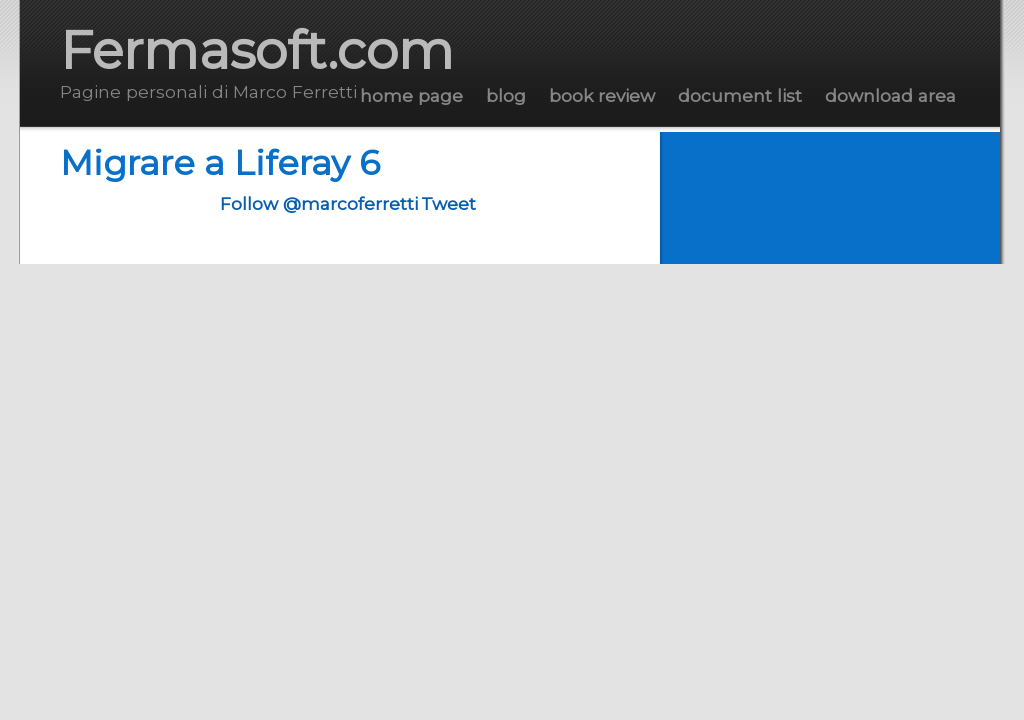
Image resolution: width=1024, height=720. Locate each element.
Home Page (411, 95)
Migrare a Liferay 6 (220, 163)
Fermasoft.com (257, 50)
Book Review (602, 95)
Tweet (448, 203)
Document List (740, 95)
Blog (506, 95)
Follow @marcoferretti (319, 203)
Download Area (890, 95)
